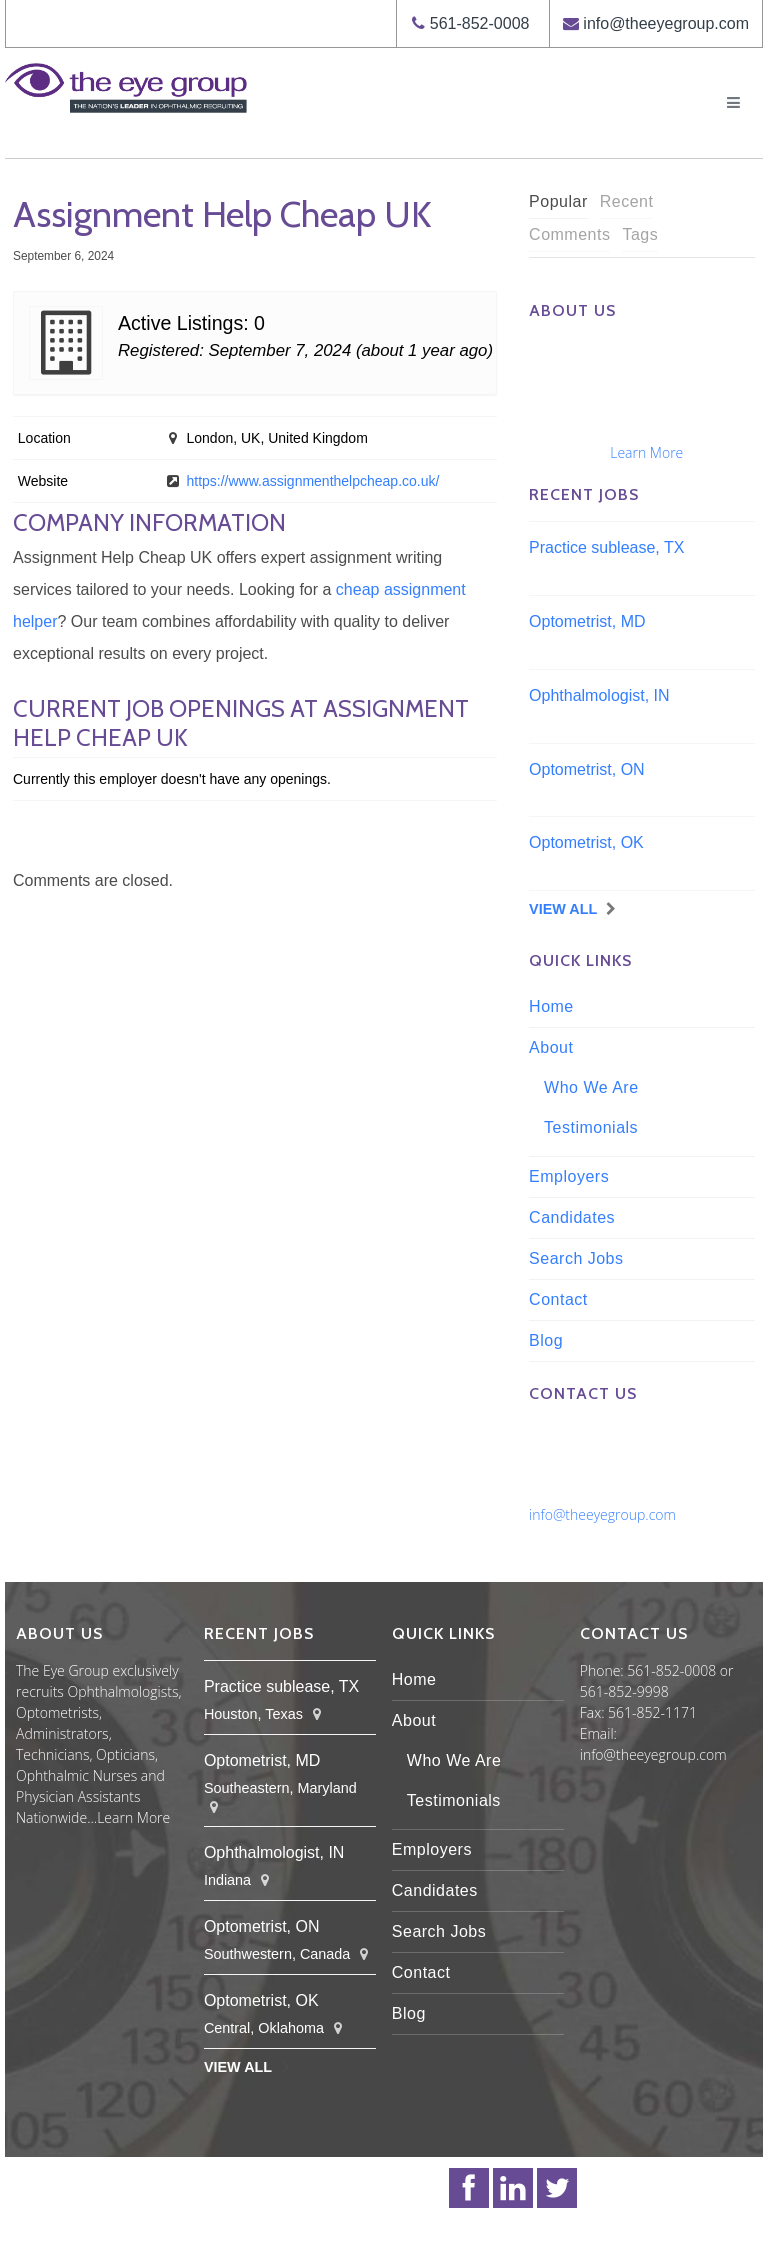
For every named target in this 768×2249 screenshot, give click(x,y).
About (551, 1047)
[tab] (558, 202)
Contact (558, 1299)
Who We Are (591, 1087)
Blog (546, 1340)
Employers (569, 1176)
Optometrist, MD (587, 621)
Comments (569, 234)
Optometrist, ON (587, 769)
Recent (627, 201)
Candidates (572, 1217)
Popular (558, 201)
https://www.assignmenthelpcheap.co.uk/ (312, 481)
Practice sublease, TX (606, 547)
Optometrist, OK (586, 842)
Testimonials (591, 1127)
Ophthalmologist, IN (599, 695)
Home (551, 1006)
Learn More (646, 452)
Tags (640, 234)
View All (563, 909)
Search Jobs (576, 1258)
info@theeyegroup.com (666, 23)
